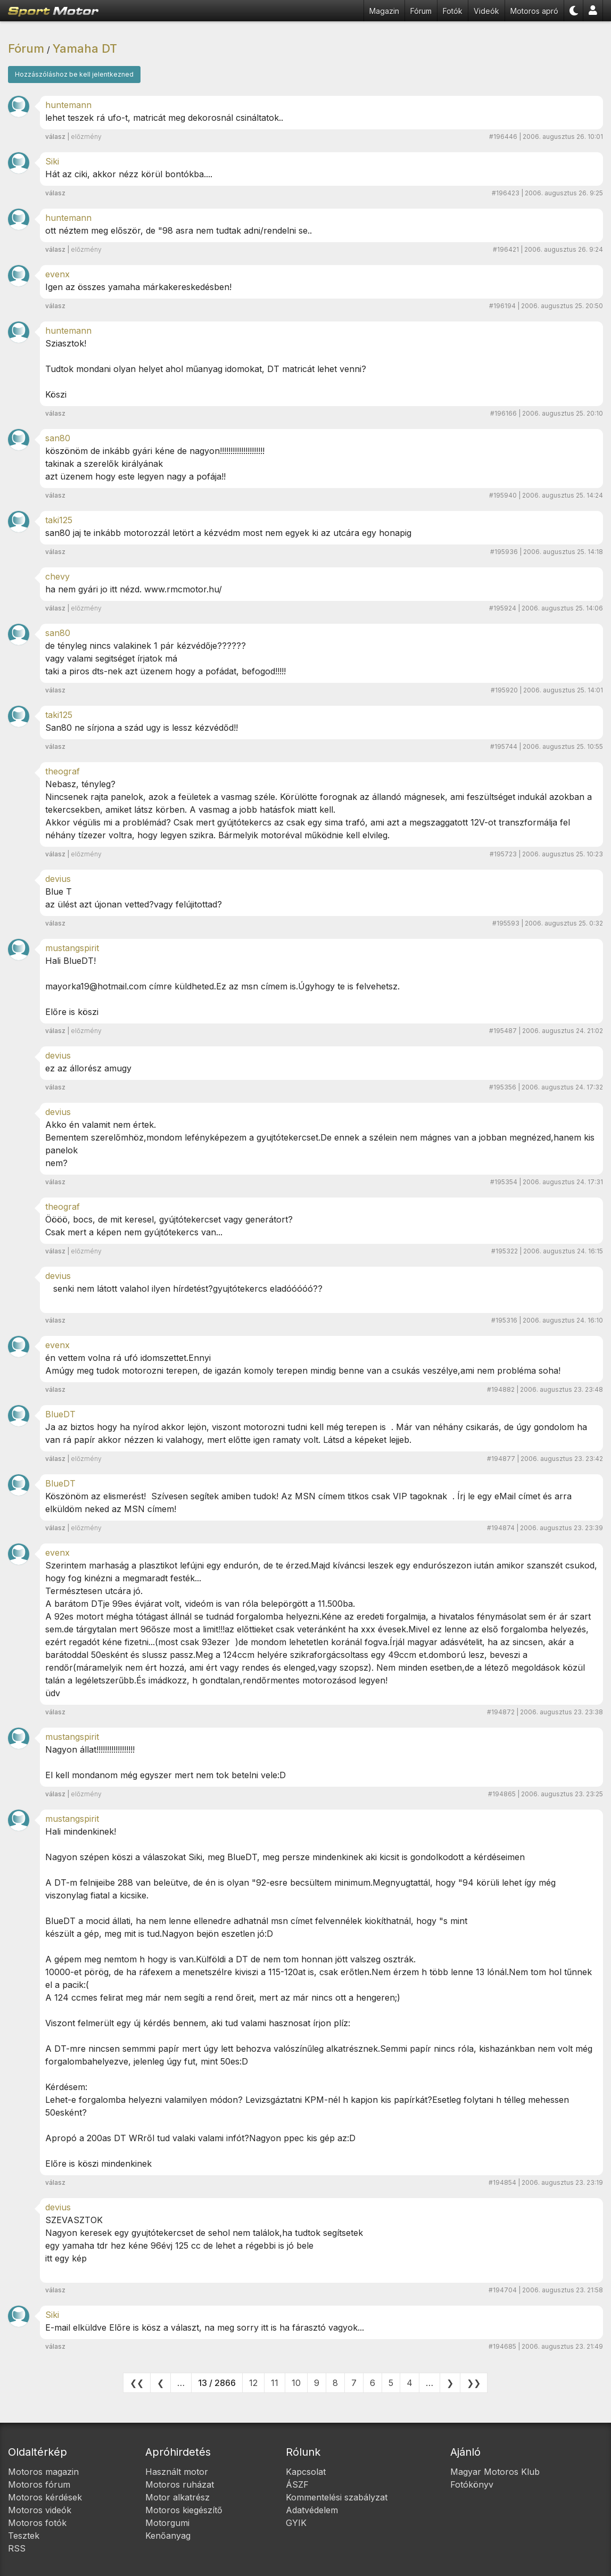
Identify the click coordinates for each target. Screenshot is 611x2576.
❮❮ (137, 2382)
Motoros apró (534, 10)
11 (274, 2382)
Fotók (453, 10)
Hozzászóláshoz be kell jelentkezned (74, 74)
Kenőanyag (168, 2535)
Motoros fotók (37, 2522)
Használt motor (176, 2471)
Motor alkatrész (177, 2497)
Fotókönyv (471, 2484)
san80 (57, 438)
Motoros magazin (43, 2471)
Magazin (384, 10)
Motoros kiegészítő (183, 2510)
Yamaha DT (85, 48)
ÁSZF (297, 2484)
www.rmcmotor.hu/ (183, 589)
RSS (17, 2548)
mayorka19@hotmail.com (95, 986)
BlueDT (60, 1414)
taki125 (58, 520)
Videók (486, 10)
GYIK (296, 2522)
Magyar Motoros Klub (495, 2471)
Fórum (421, 10)
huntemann (68, 105)
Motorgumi (167, 2522)
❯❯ (474, 2382)
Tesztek (23, 2535)
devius (58, 878)
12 (253, 2382)
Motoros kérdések (45, 2497)
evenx (57, 274)
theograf (62, 771)
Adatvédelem (312, 2510)
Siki (52, 161)
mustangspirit (72, 948)
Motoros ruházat (179, 2484)
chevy (57, 576)
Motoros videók (39, 2510)
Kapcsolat (306, 2471)
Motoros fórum (39, 2484)
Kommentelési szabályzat (336, 2497)
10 (296, 2382)
